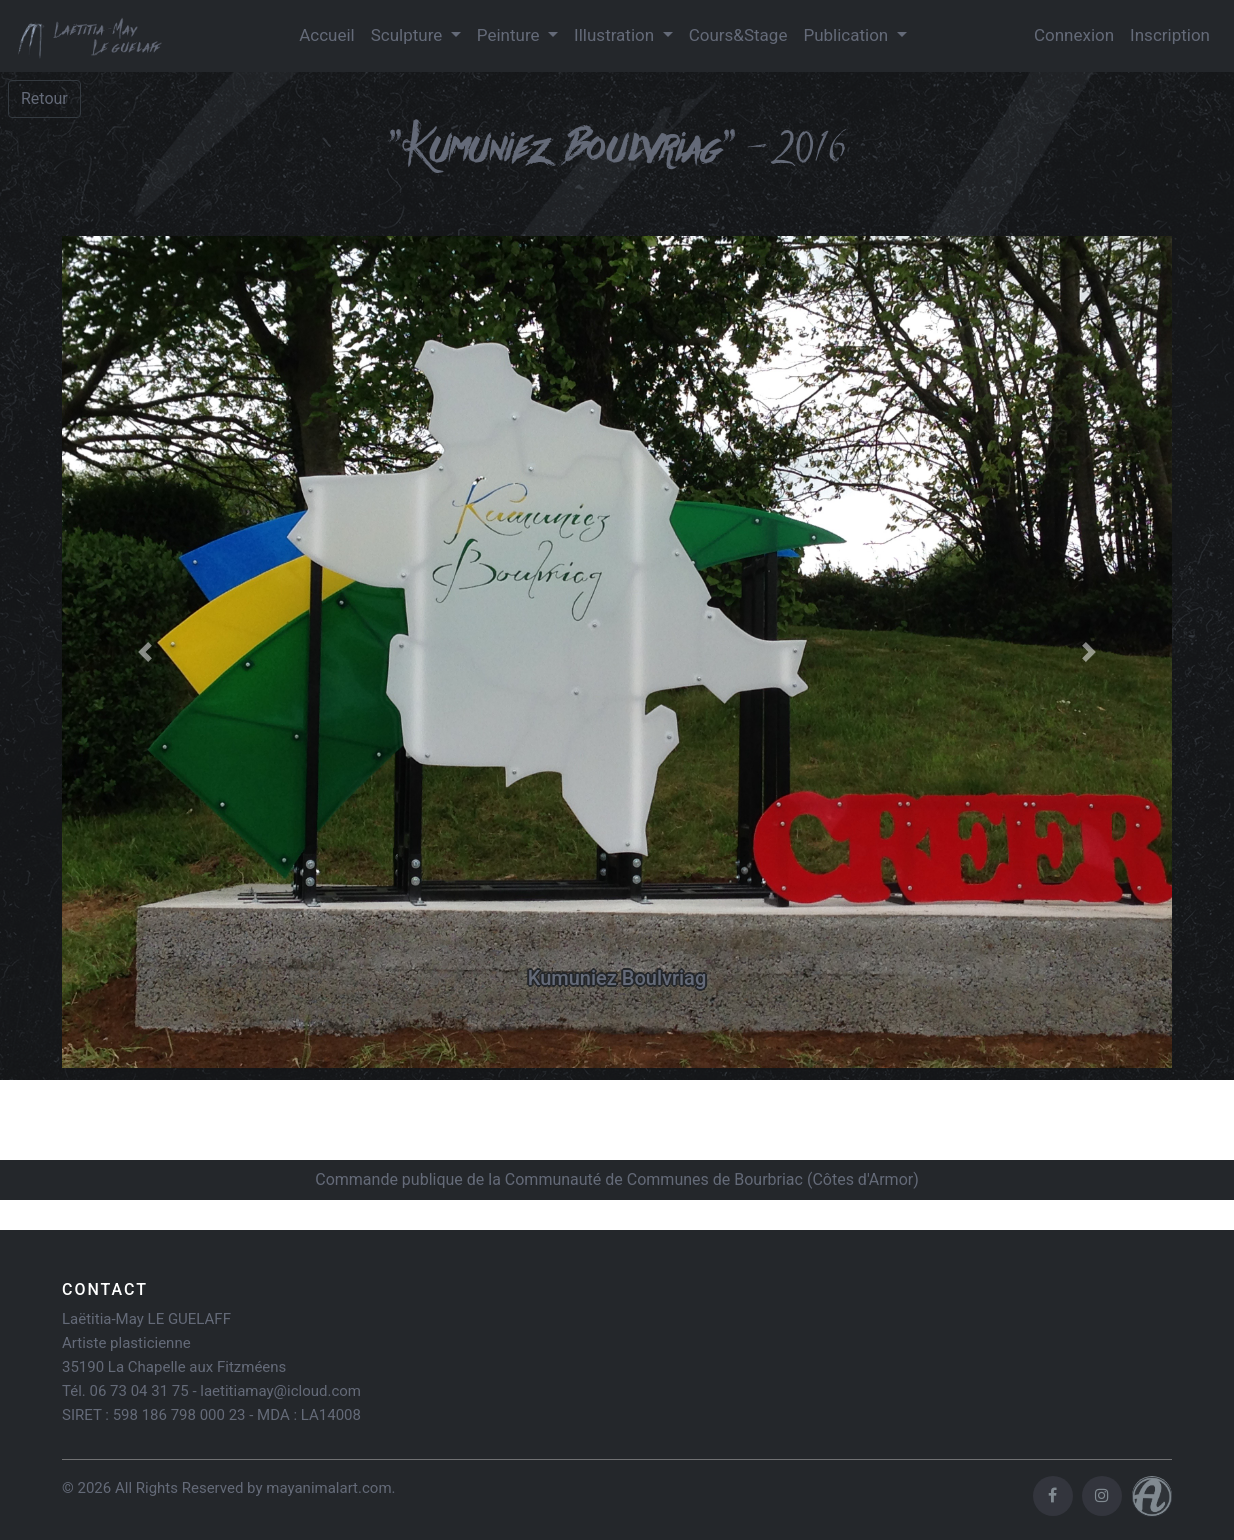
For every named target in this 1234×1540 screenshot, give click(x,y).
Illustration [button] (616, 35)
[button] (145, 652)
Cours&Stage (738, 35)
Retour (44, 98)
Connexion (1074, 35)
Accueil (327, 35)
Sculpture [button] (409, 35)
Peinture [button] (510, 35)
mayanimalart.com (328, 1488)
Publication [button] (847, 35)
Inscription (1170, 35)
